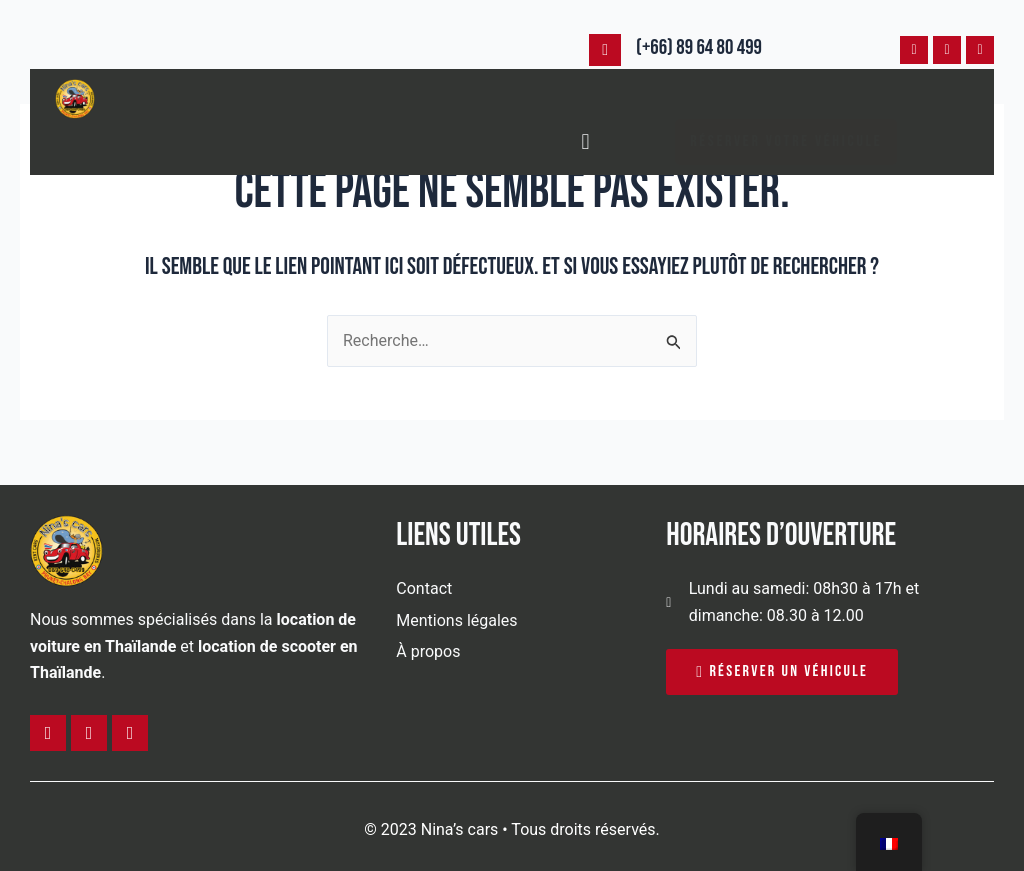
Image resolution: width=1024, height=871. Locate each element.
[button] (585, 141)
